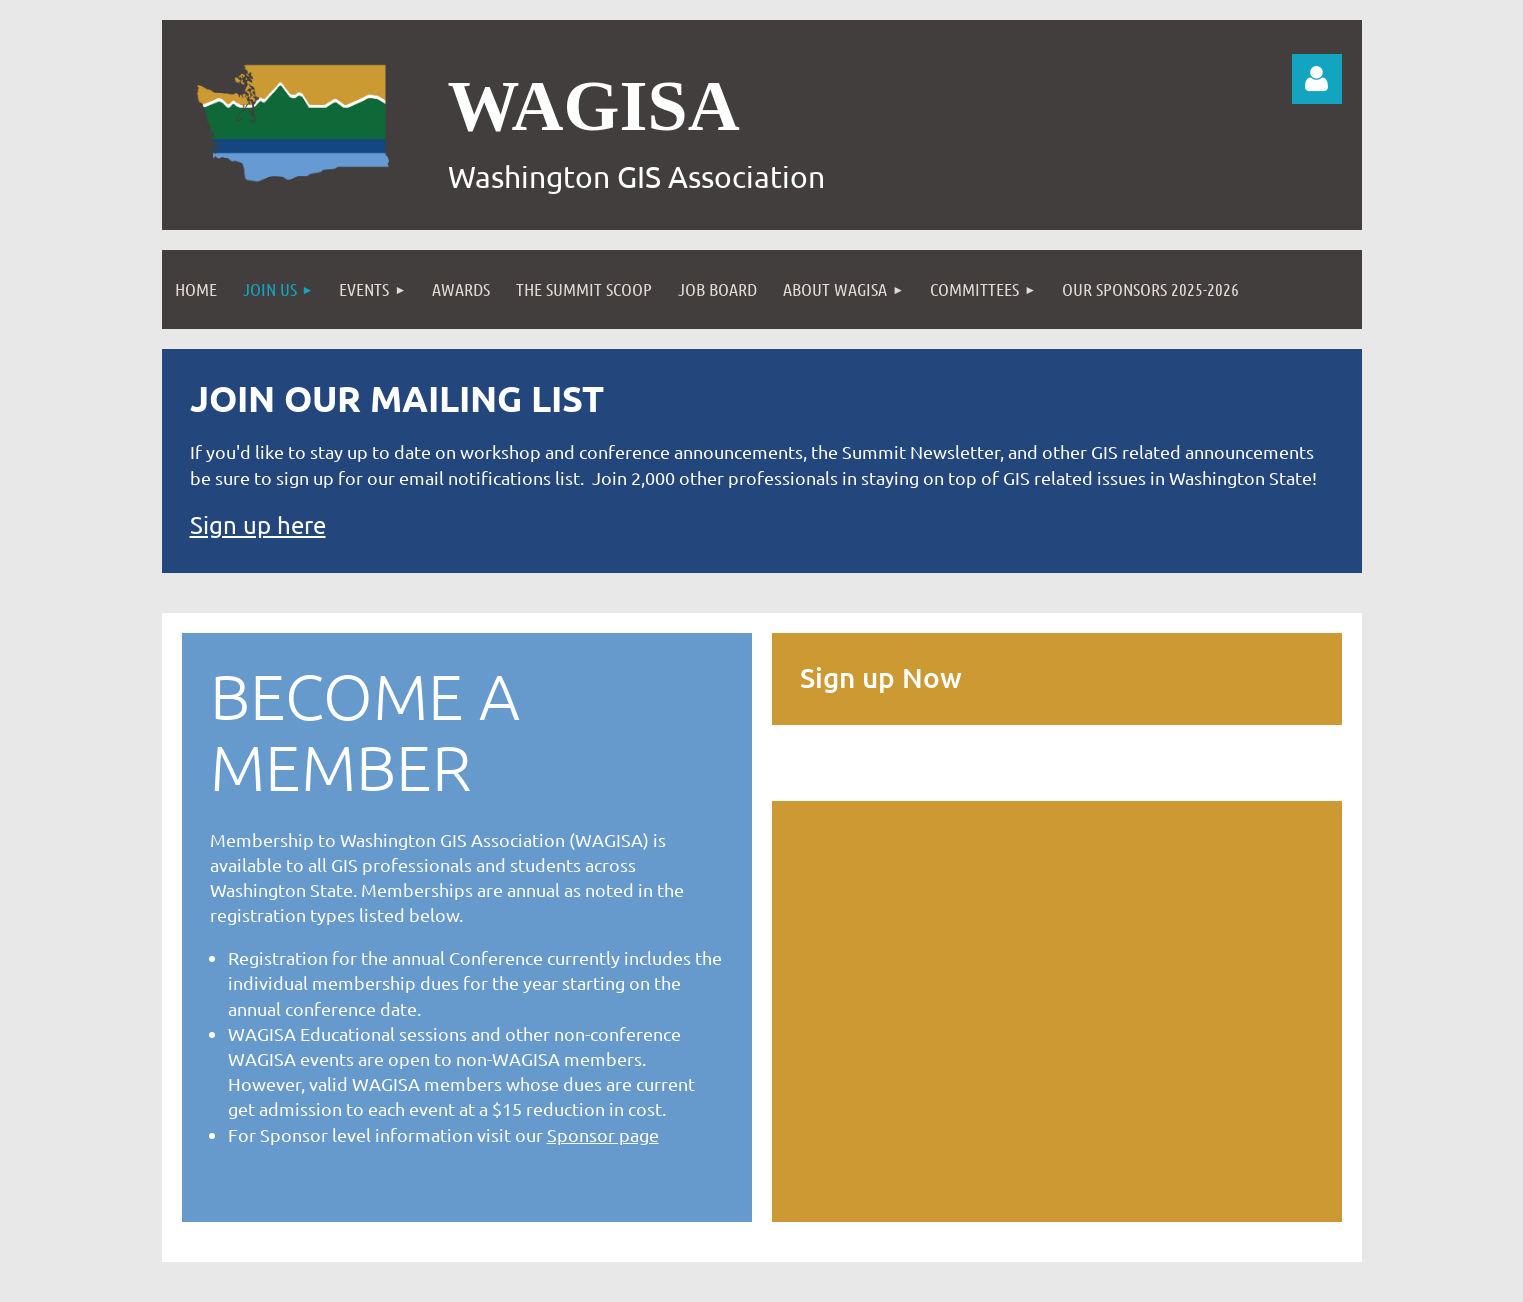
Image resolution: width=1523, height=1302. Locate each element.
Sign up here (258, 524)
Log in (1317, 79)
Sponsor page (603, 1134)
